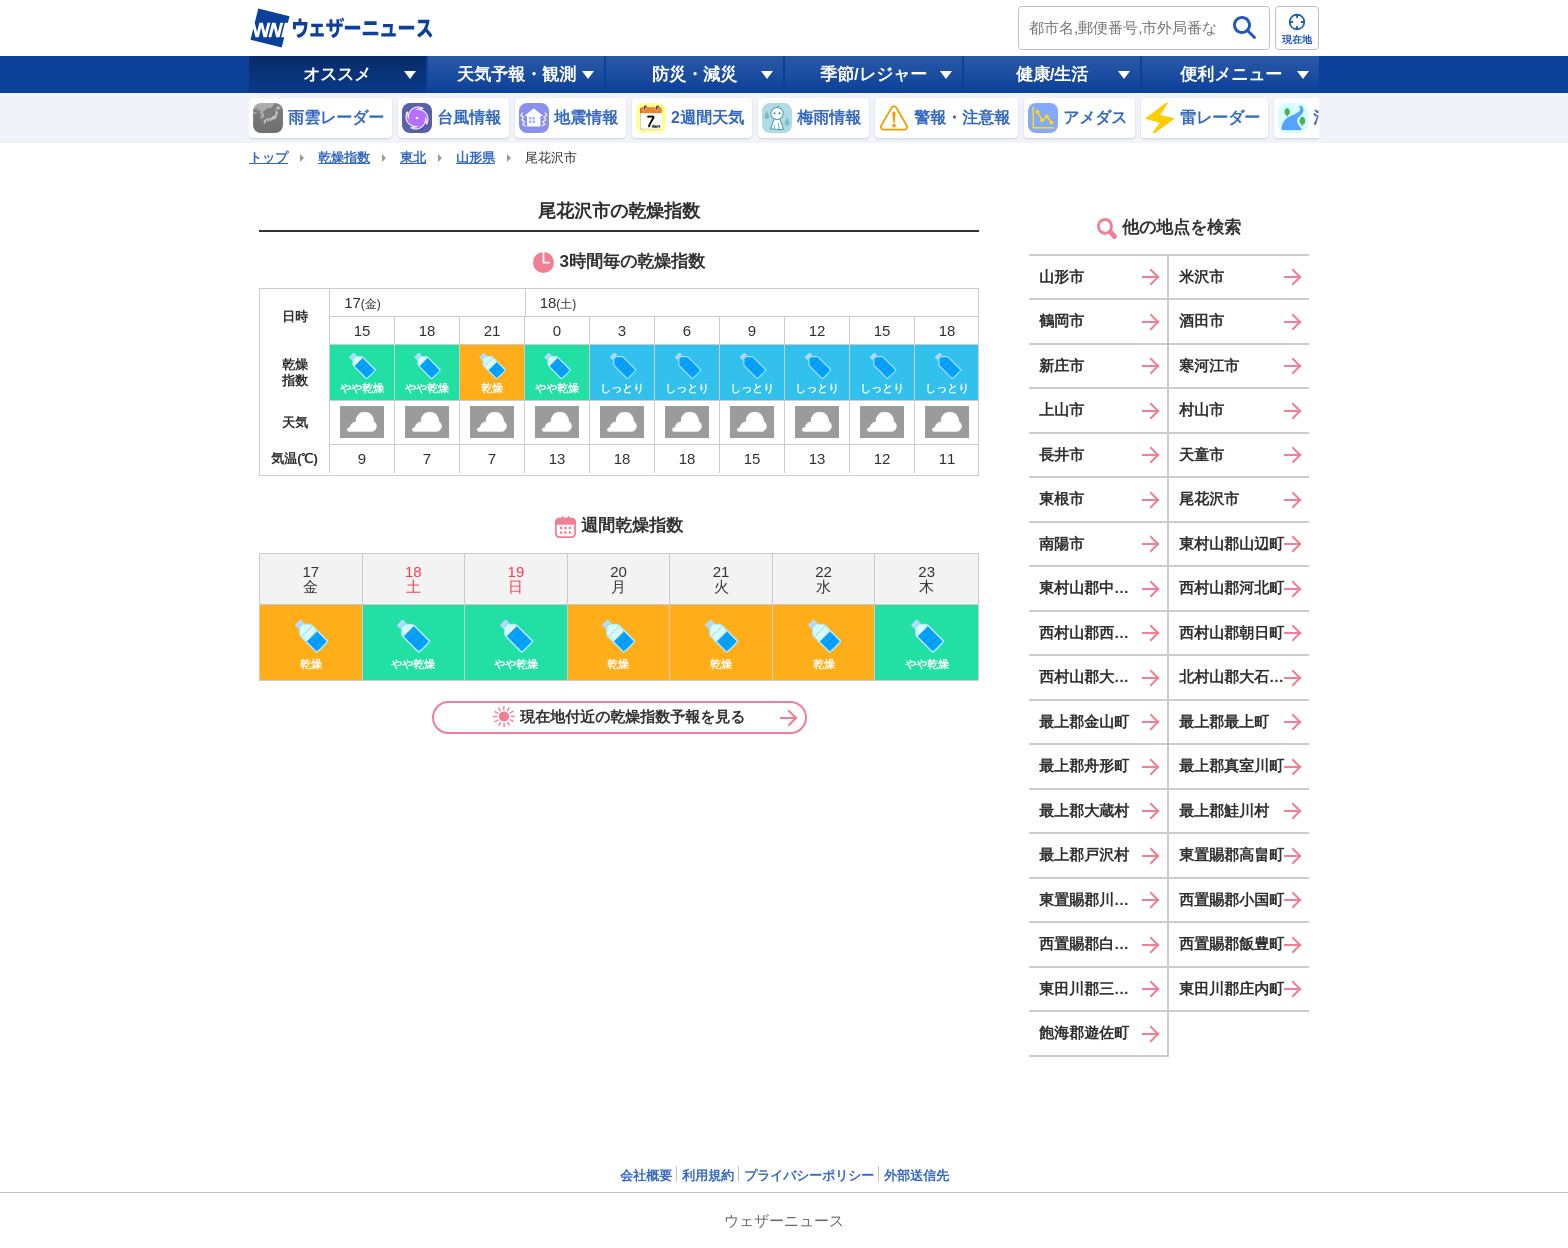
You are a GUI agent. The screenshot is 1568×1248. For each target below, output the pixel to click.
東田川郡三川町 (1091, 988)
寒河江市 (1209, 365)
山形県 (475, 157)
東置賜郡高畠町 (1231, 854)
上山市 (1061, 409)
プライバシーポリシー (809, 1175)
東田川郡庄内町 (1231, 988)
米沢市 (1201, 276)
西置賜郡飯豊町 (1231, 943)
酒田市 (1201, 320)
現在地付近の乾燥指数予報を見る (619, 717)
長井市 (1061, 454)
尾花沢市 (1209, 498)
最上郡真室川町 (1231, 765)
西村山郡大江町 (1091, 676)
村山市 (1201, 409)
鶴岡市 (1061, 320)
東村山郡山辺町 (1231, 543)
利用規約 (708, 1175)
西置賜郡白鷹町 (1091, 943)
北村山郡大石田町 (1239, 676)
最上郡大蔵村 (1084, 810)
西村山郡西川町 (1091, 632)
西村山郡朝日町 (1231, 632)
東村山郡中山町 (1091, 587)
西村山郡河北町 (1231, 587)
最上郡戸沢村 (1084, 854)
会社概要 (646, 1175)
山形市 (1061, 276)
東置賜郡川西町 (1091, 899)
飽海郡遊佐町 (1084, 1032)
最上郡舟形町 (1084, 765)
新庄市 (1061, 365)
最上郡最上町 (1224, 721)
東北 (413, 157)
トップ (268, 157)
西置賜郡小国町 (1231, 899)
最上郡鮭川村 (1224, 810)
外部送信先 (916, 1175)
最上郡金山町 (1084, 721)
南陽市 (1061, 543)
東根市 (1061, 498)
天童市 (1201, 454)
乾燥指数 (344, 157)
